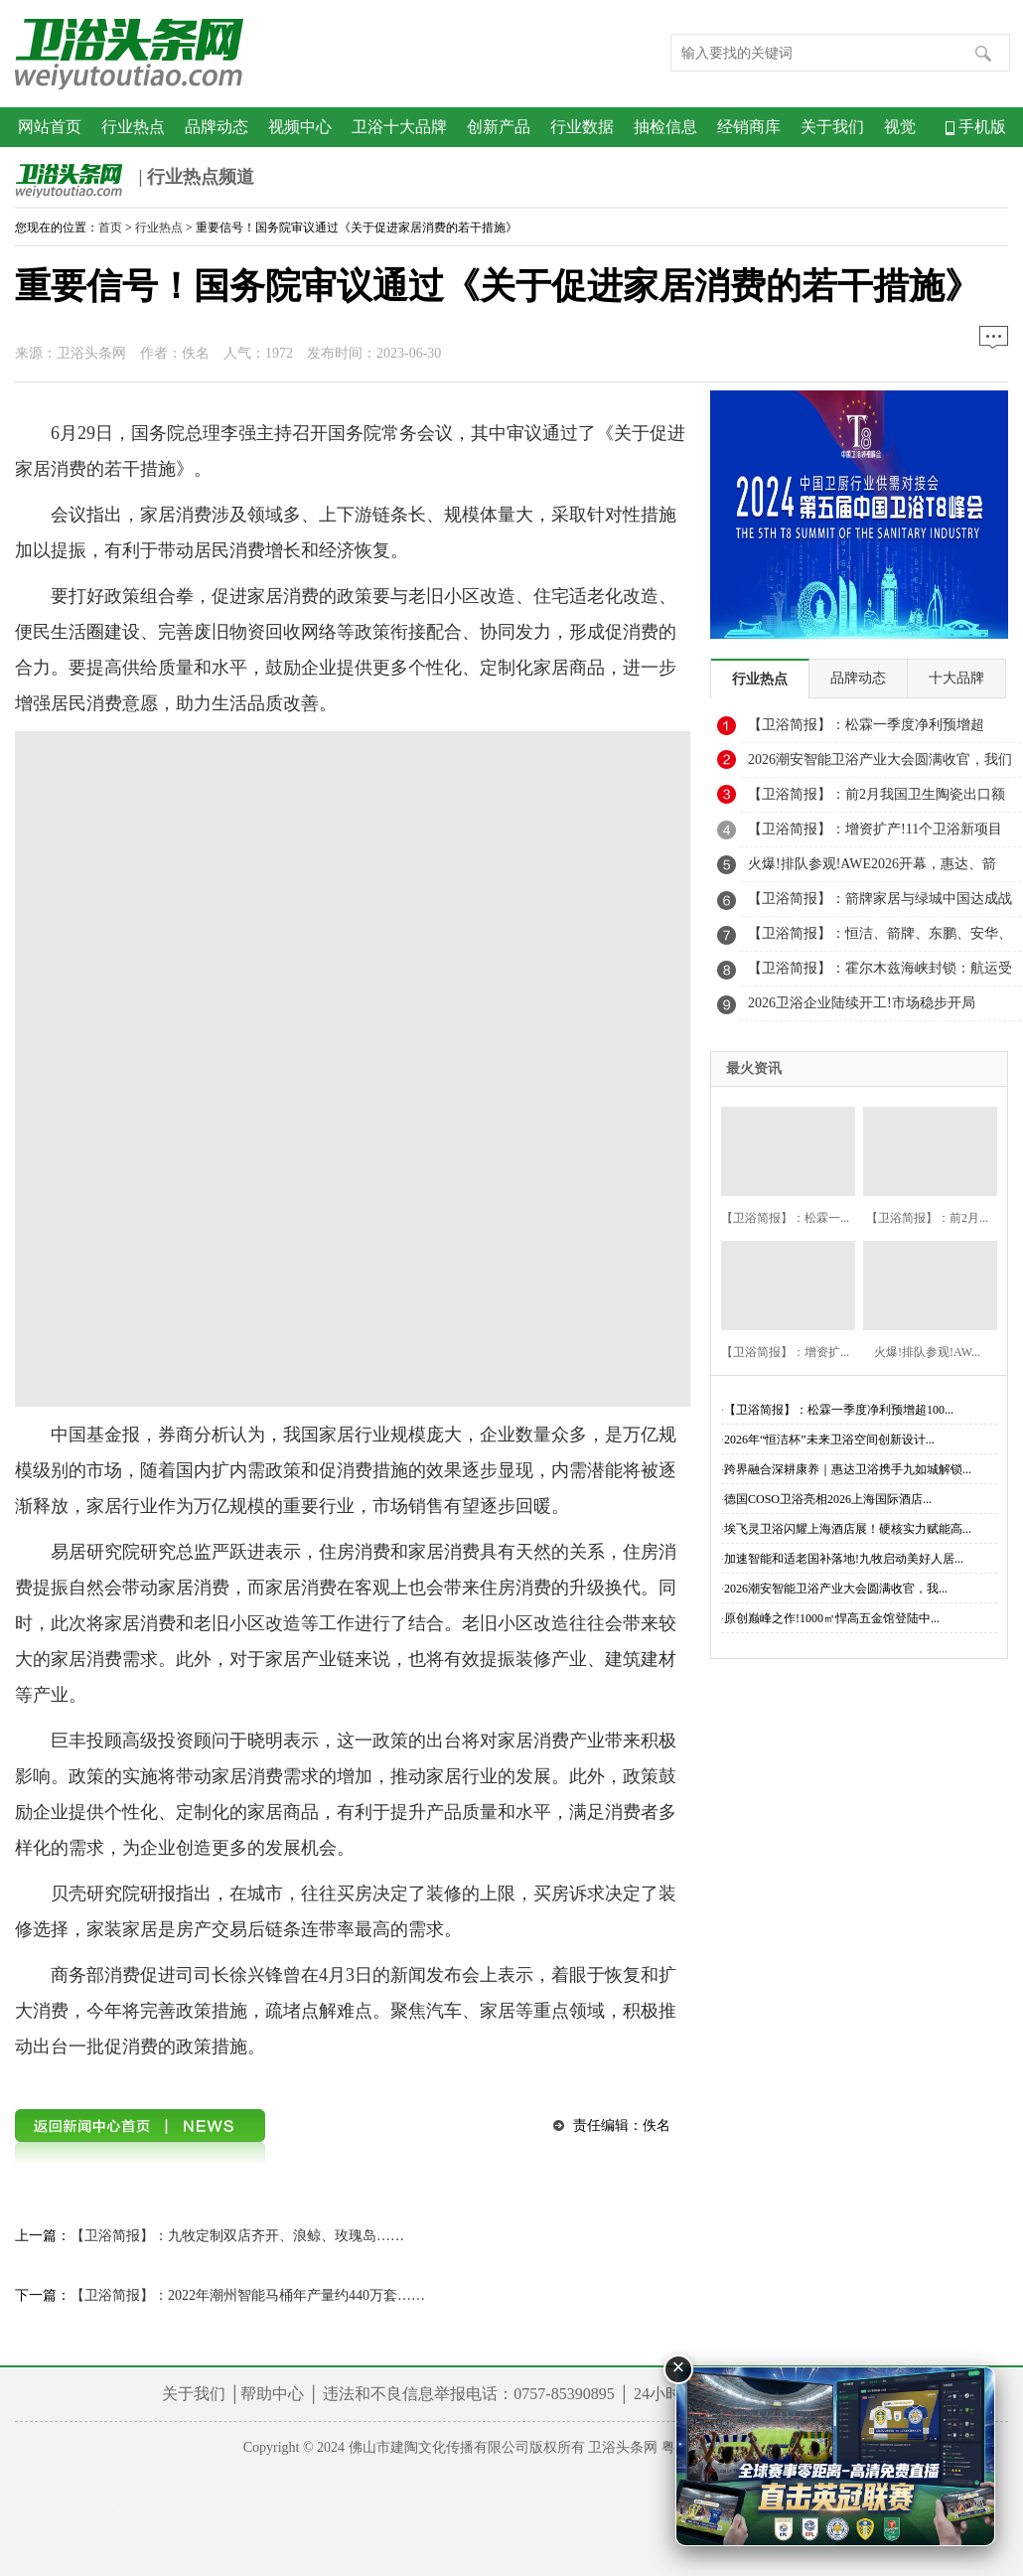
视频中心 (300, 126)
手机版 (976, 126)
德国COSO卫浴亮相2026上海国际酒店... (828, 1499)
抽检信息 (665, 126)
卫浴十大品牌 (399, 126)
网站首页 (49, 126)
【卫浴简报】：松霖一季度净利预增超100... (838, 1410)
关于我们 (832, 126)
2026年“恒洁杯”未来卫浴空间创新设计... (829, 1439)
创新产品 (498, 126)
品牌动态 (216, 126)
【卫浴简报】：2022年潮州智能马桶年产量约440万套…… (248, 2295)
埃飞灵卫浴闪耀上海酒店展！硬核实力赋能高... (847, 1529)
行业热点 (133, 126)
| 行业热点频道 (134, 179)
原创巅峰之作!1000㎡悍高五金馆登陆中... (832, 1618)
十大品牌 (956, 678)
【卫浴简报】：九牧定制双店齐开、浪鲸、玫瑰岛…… (237, 2235)
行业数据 (582, 126)
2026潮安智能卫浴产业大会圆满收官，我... (836, 1588)
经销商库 (749, 126)
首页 (110, 227)
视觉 (900, 126)
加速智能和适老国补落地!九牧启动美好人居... (843, 1559)
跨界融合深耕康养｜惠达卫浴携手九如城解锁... (847, 1469)
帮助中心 (272, 2393)
